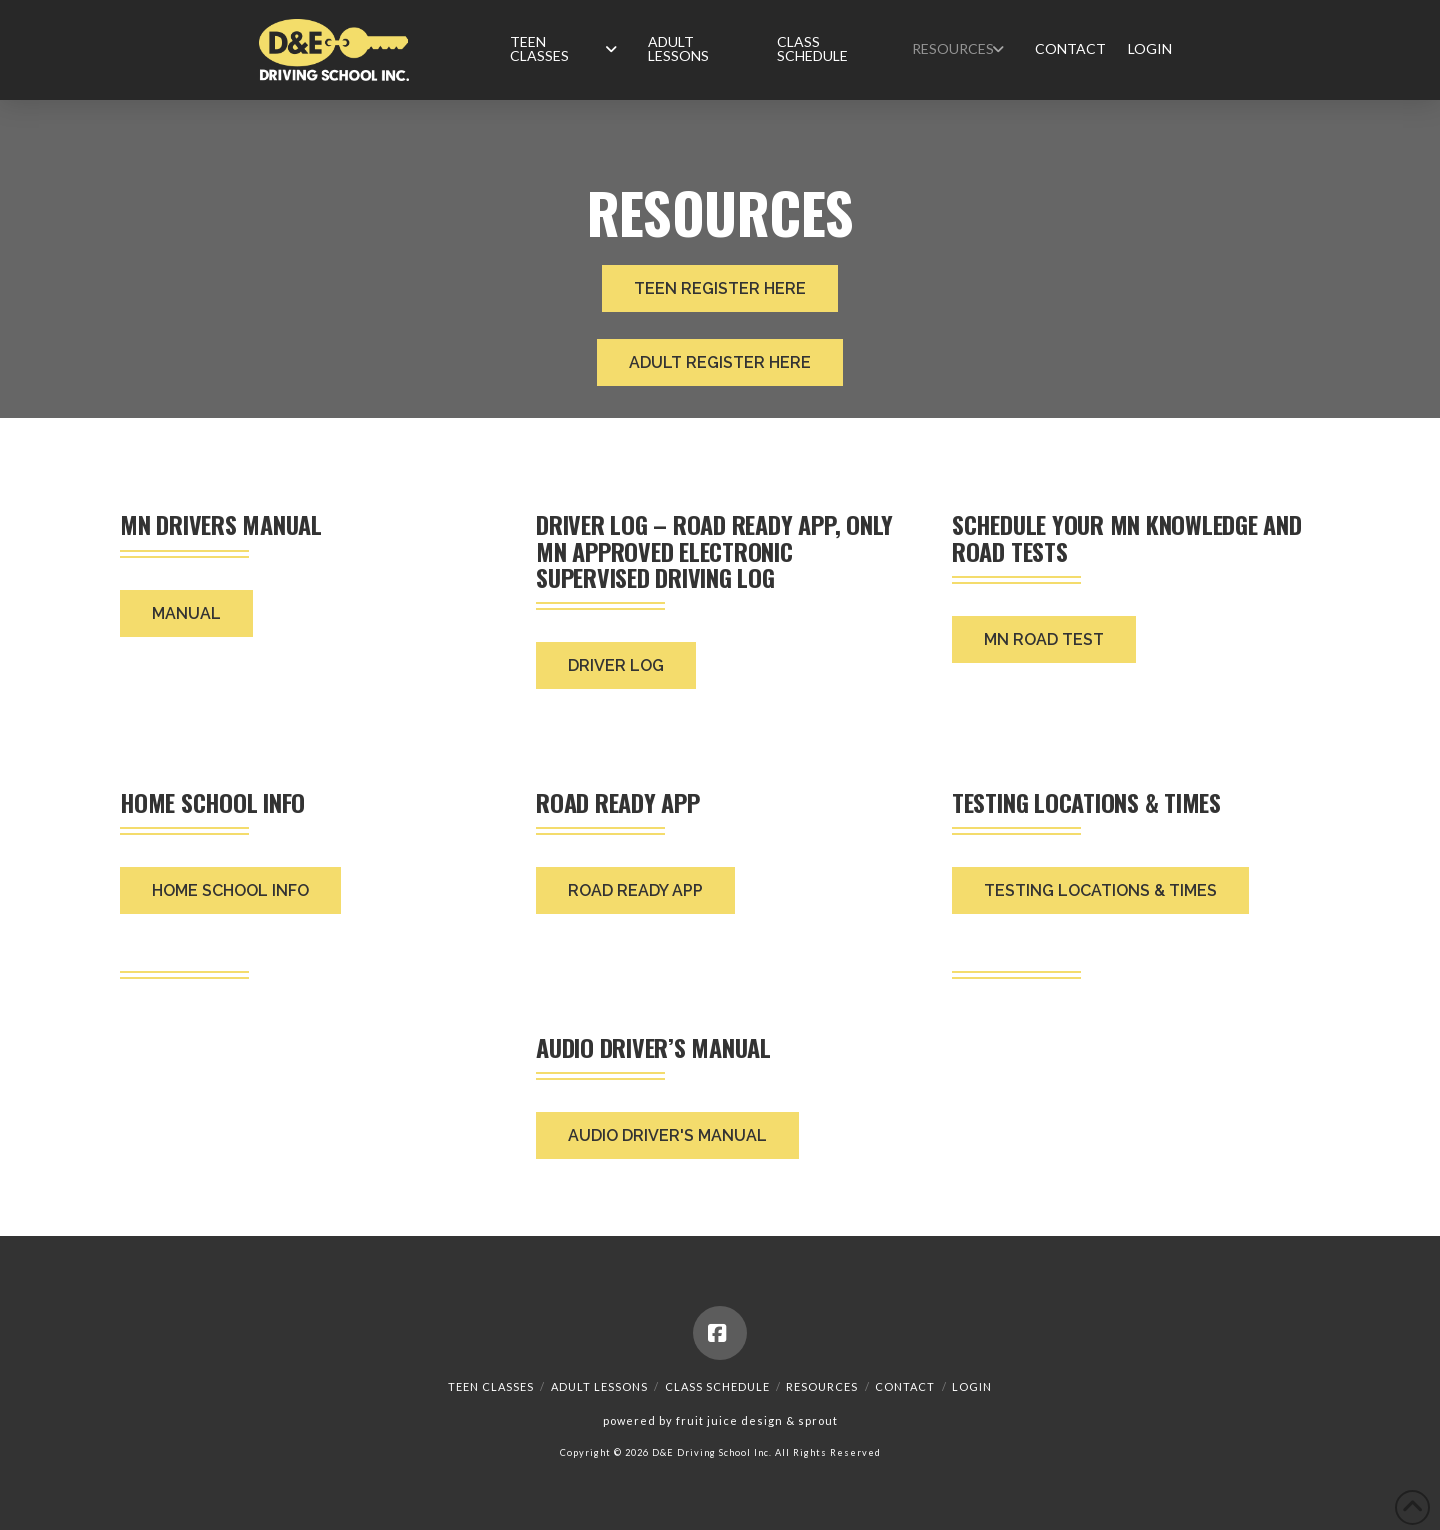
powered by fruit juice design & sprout (720, 1420)
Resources (822, 1386)
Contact (905, 1386)
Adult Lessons (599, 1386)
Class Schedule (717, 1386)
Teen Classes (491, 1386)
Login (972, 1386)
